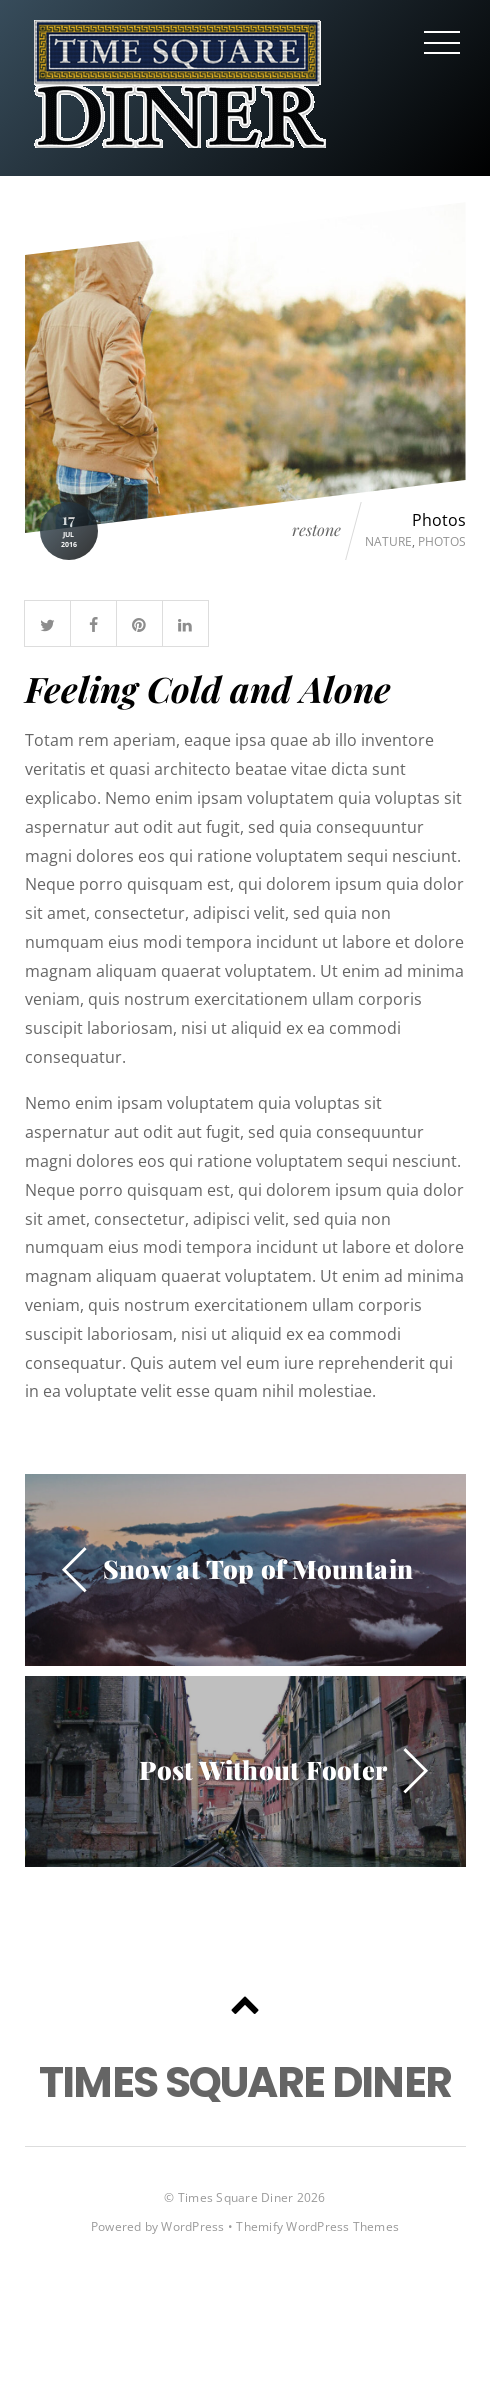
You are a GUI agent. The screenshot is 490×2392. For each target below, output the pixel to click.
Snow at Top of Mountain (258, 1568)
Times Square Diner (235, 2197)
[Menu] (442, 42)
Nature (388, 541)
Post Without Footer (263, 1769)
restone (316, 530)
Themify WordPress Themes (317, 2226)
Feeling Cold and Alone (208, 688)
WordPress (192, 2226)
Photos (439, 520)
